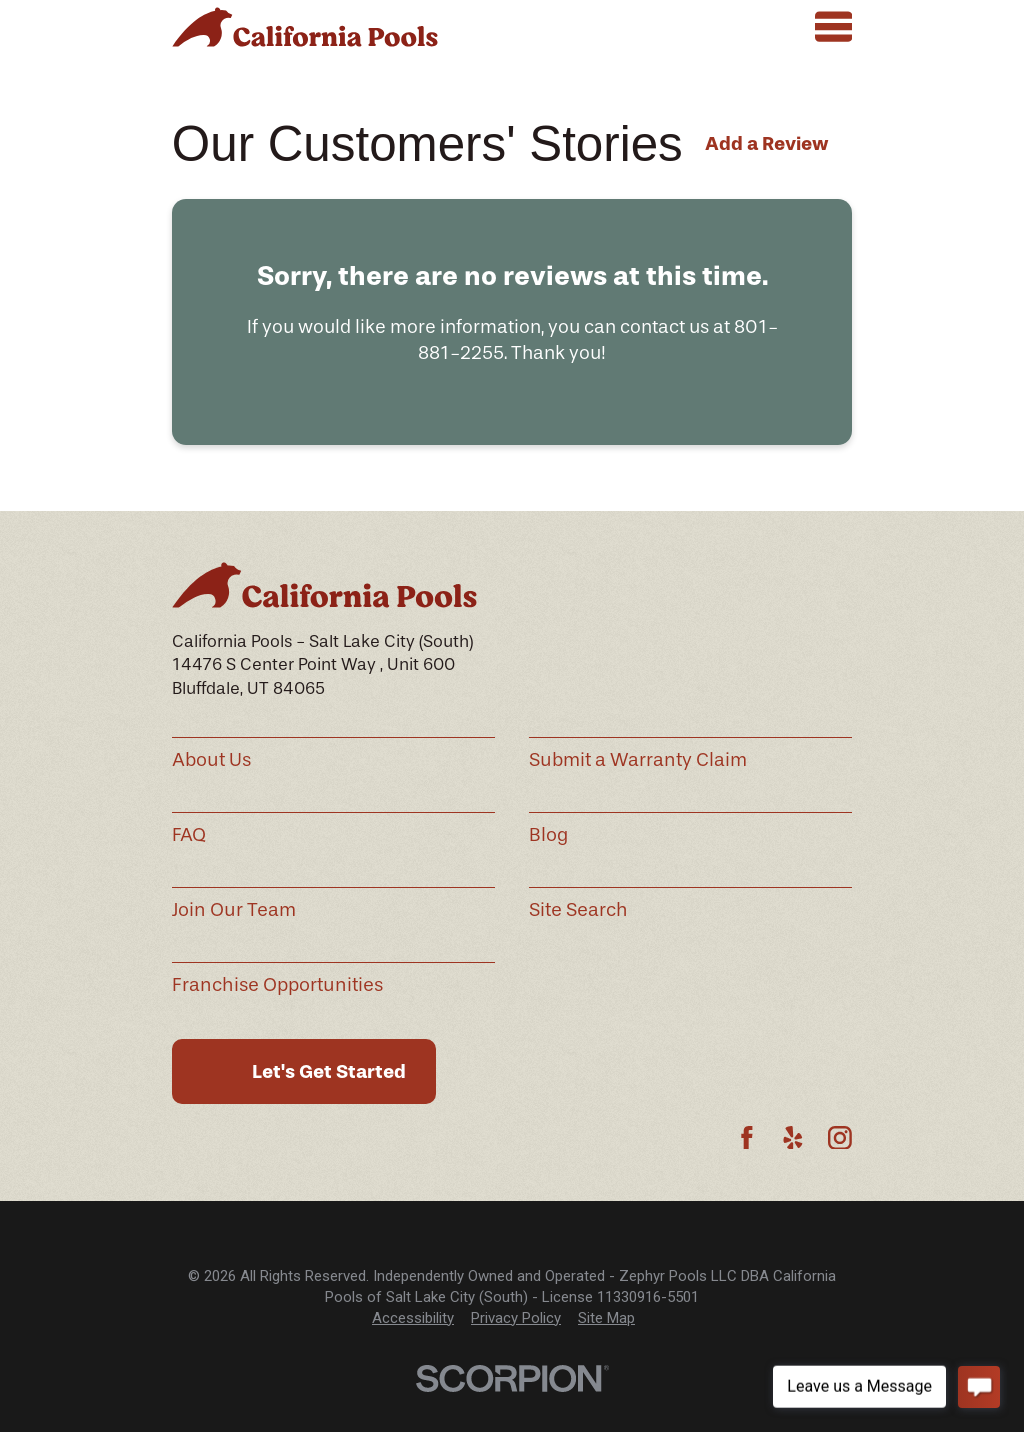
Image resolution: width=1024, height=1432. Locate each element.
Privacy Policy (516, 1318)
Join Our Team (234, 910)
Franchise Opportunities (277, 985)
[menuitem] (413, 1318)
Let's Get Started (329, 1071)
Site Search (578, 910)
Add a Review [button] (767, 143)
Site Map (606, 1318)
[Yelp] (793, 1138)
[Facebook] (747, 1138)
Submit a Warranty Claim (638, 760)
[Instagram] (840, 1138)
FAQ (189, 835)
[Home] (305, 27)
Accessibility (413, 1318)
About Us (211, 760)
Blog (548, 835)
